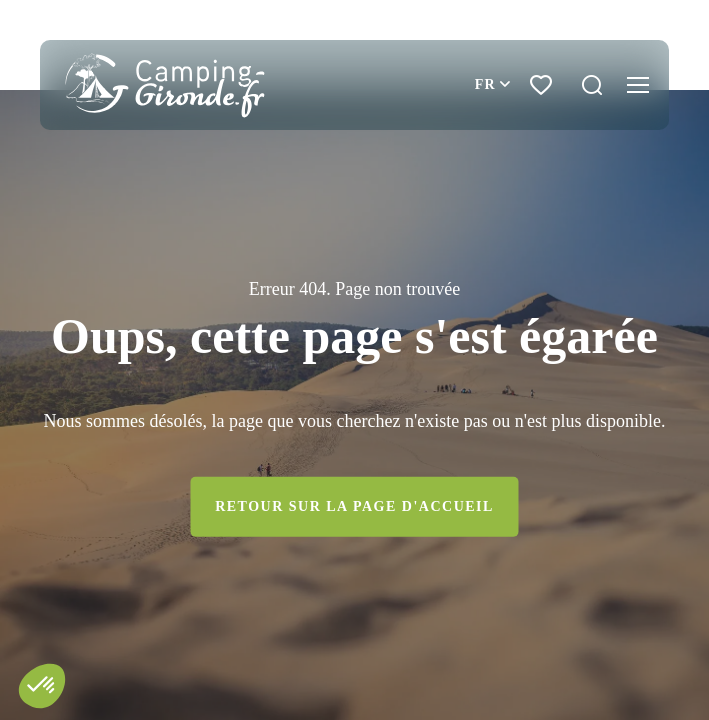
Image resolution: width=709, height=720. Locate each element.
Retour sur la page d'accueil (354, 506)
